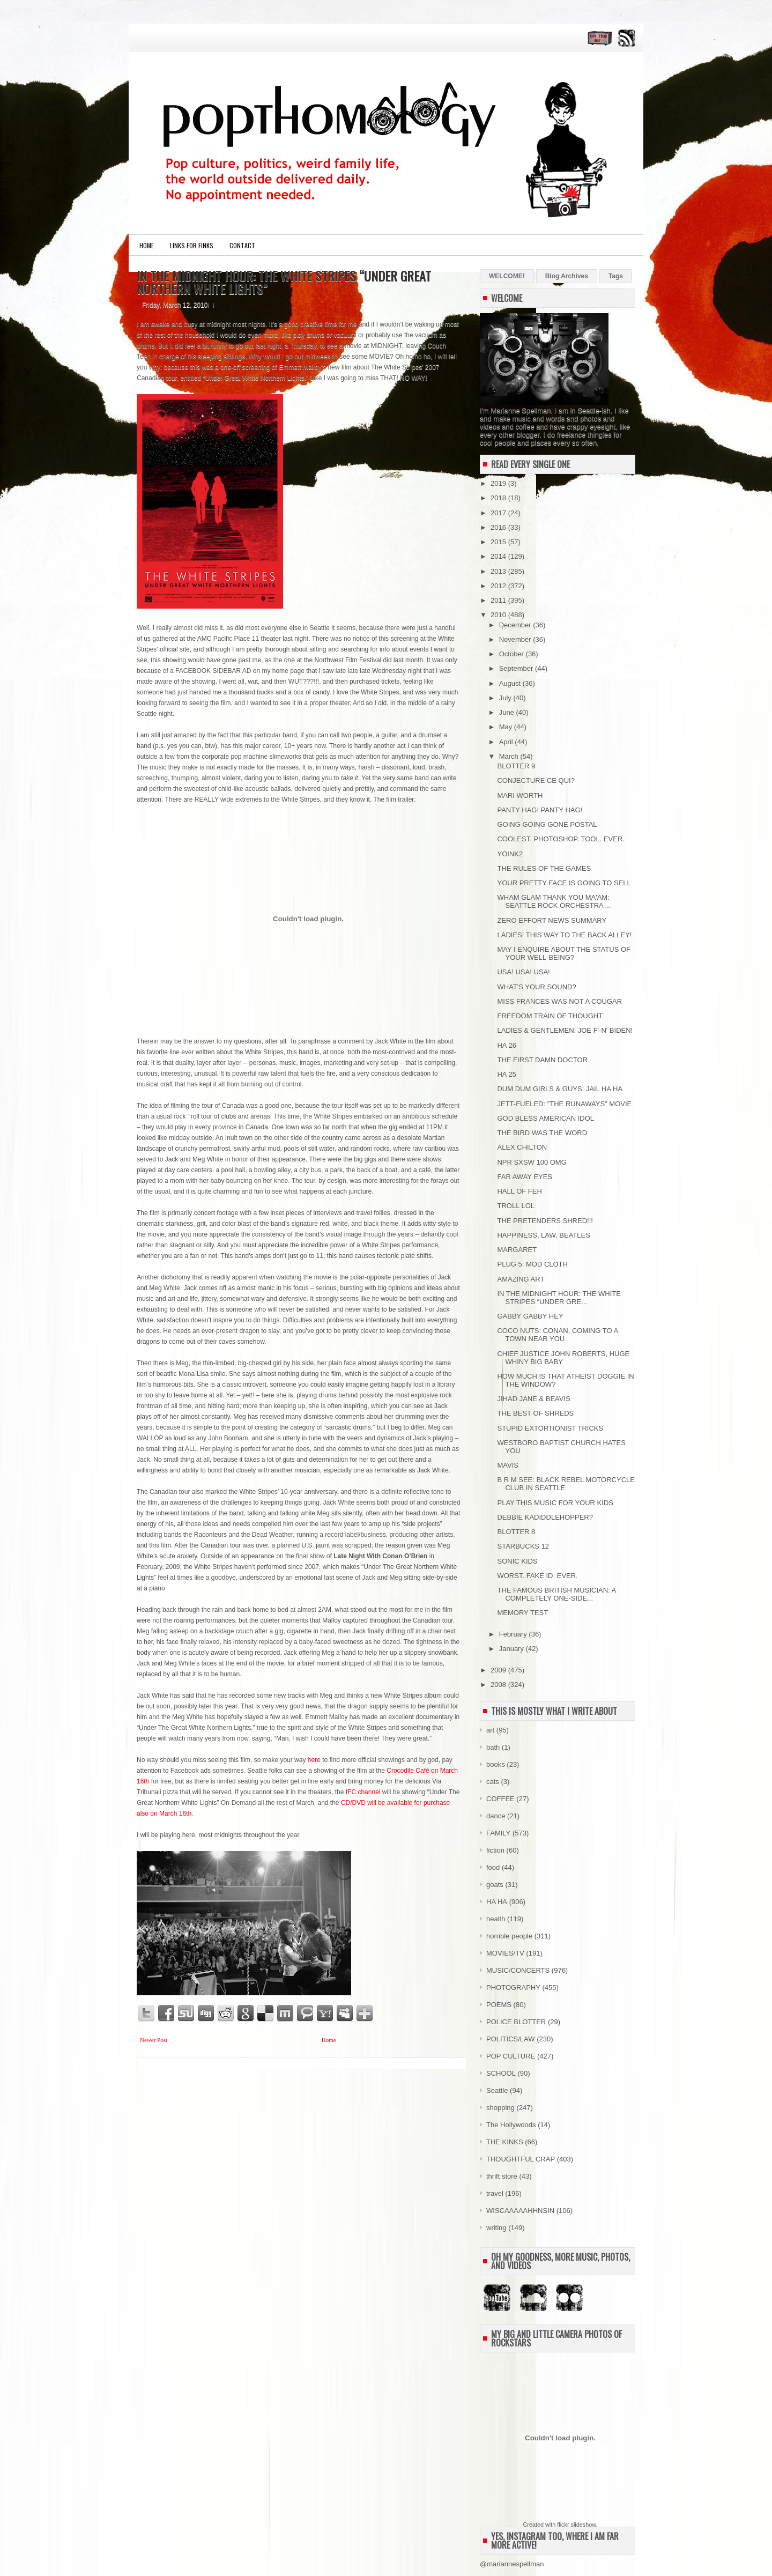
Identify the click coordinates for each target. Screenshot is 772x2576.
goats (494, 1885)
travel (494, 2193)
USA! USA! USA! (523, 972)
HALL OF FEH (519, 1191)
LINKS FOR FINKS (191, 245)
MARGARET (517, 1250)
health (495, 1919)
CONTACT (242, 245)
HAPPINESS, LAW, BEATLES (543, 1235)
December (516, 625)
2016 (499, 527)
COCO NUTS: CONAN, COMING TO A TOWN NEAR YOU (557, 1335)
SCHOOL (501, 2073)
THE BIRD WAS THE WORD (542, 1133)
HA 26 (506, 1045)
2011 (499, 600)
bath (493, 1747)
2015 (499, 542)
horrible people (509, 1936)
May (506, 727)
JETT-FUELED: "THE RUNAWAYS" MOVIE (564, 1104)
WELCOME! (507, 276)
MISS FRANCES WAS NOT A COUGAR (559, 1001)
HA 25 (506, 1074)
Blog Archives (566, 276)
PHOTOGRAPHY (513, 1987)
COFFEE (500, 1799)
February (514, 1634)
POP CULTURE (510, 2056)
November (516, 639)
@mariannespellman (512, 2564)
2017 (499, 513)
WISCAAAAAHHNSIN (520, 2211)
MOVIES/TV (505, 1953)
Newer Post (153, 2040)
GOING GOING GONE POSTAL (547, 824)
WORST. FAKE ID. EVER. (537, 1576)
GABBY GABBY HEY (530, 1316)
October (512, 654)
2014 (499, 556)
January (512, 1649)
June (507, 712)
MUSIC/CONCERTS (518, 1970)
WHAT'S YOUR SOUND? (536, 987)
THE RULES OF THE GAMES (544, 868)
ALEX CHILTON (522, 1147)
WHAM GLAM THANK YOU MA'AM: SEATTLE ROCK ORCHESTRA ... (554, 901)
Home (146, 245)
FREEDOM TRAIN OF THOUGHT (550, 1016)
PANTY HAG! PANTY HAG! (539, 810)
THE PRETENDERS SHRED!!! (544, 1221)
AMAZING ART (520, 1279)
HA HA (496, 1902)
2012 (499, 586)
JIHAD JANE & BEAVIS (533, 1399)
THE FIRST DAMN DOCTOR (542, 1060)
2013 (499, 571)
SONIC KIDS (517, 1561)
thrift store (501, 2176)
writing (496, 2228)
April (507, 742)
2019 (499, 483)
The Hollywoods (511, 2125)
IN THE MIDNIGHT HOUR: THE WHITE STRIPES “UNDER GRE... (558, 1298)
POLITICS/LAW (510, 2039)
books (495, 1764)
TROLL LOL (516, 1206)
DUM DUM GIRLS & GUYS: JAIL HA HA (559, 1089)
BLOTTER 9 (516, 766)
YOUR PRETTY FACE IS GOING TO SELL (563, 883)
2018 (499, 498)
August (511, 683)
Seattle (497, 2090)
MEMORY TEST (522, 1613)
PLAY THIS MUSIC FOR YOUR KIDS (555, 1503)
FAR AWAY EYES (524, 1177)
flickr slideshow (576, 2524)
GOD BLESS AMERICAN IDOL (545, 1118)
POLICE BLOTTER (516, 2022)
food (493, 1867)
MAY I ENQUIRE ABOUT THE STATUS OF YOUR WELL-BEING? (563, 953)
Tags (615, 276)
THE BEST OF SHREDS (535, 1413)
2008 (499, 1685)
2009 (499, 1670)
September (517, 668)
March (510, 756)
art (490, 1730)
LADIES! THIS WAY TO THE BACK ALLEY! (564, 935)
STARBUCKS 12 (523, 1546)
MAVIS (507, 1465)
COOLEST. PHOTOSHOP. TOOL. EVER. (560, 839)
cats (492, 1782)
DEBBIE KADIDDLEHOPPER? (544, 1517)
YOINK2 (510, 854)
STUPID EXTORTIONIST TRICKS (550, 1428)
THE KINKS (504, 2142)
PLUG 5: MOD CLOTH (532, 1264)
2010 (499, 615)
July (506, 698)
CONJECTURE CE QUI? (535, 780)
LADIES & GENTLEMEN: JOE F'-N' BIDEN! (565, 1030)
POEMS (498, 2005)
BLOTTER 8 (516, 1532)
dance (495, 1816)
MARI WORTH (520, 795)
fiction (495, 1850)
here (314, 1760)
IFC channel (363, 1792)
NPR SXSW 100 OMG (531, 1162)
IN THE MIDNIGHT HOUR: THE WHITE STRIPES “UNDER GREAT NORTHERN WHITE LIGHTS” (284, 282)
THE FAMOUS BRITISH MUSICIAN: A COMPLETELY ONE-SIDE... (556, 1594)
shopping (500, 2108)
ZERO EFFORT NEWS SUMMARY (551, 920)
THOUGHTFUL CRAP (520, 2159)
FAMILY (498, 1833)
